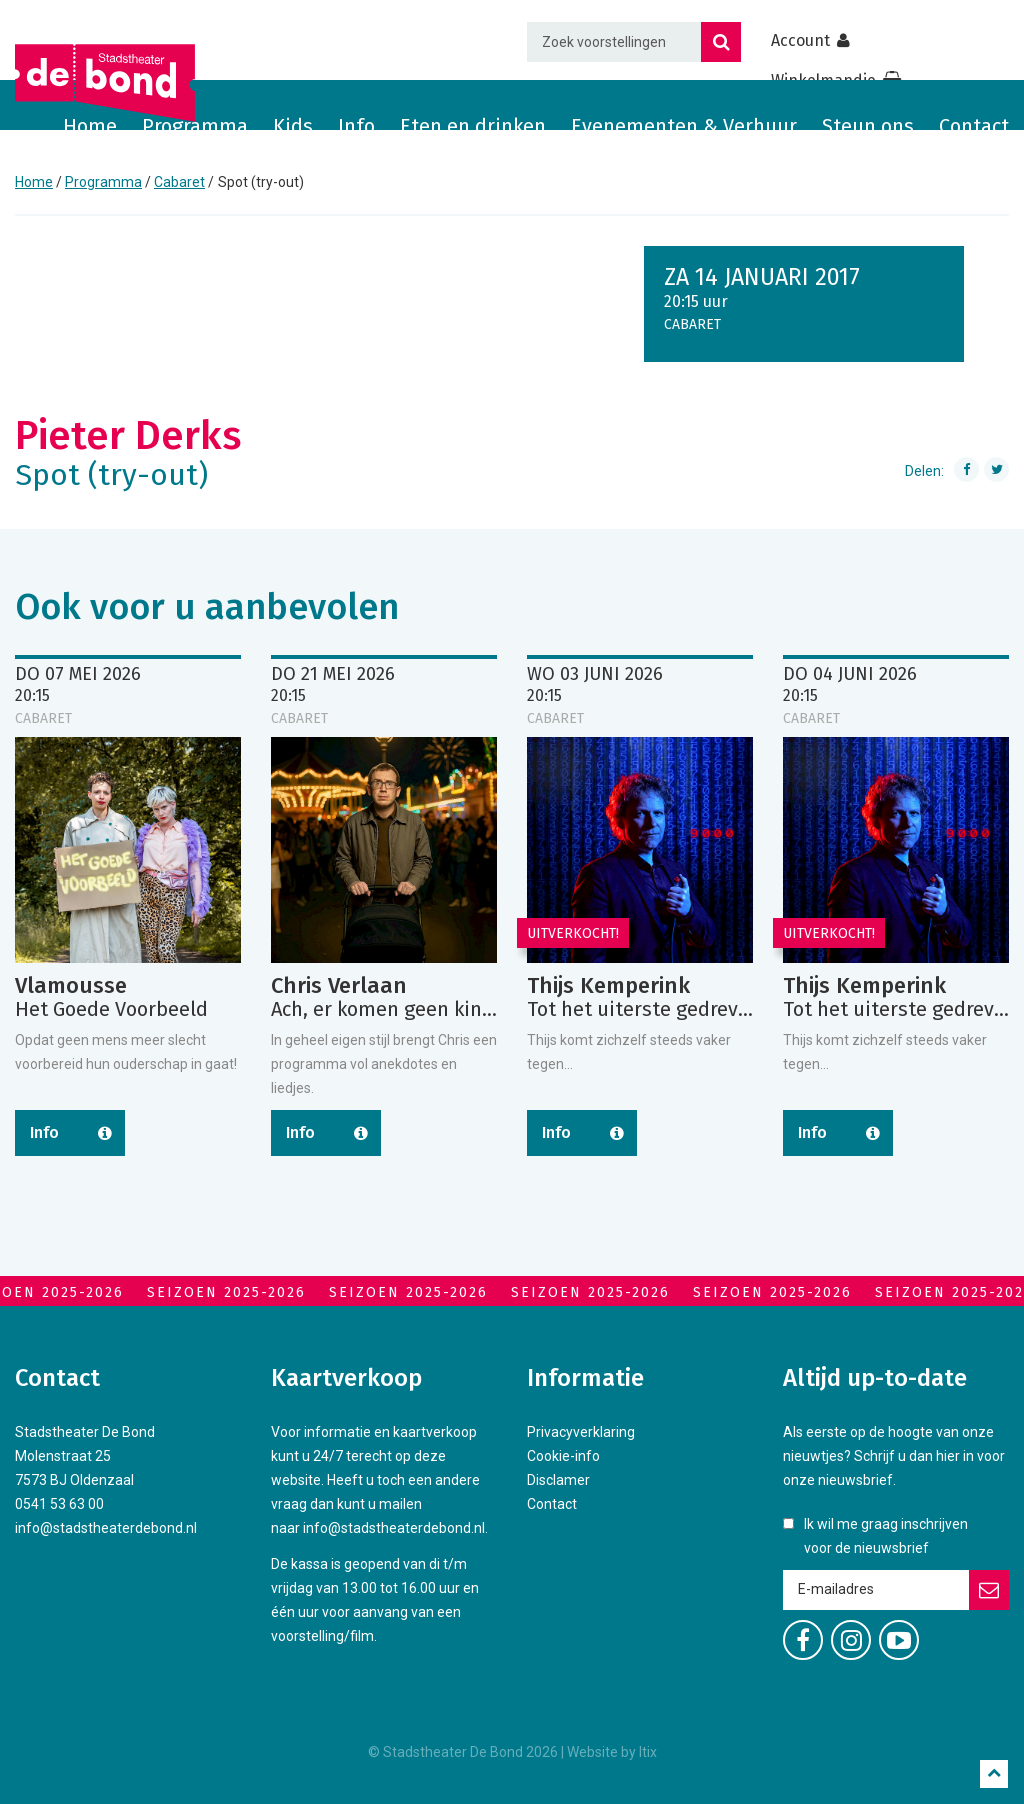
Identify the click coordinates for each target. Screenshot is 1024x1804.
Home (90, 126)
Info (356, 126)
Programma (195, 126)
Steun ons (868, 126)
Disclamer (558, 1480)
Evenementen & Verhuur (684, 126)
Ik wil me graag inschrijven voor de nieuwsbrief (886, 1536)
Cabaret (179, 182)
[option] (128, 930)
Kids (293, 126)
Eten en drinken (473, 126)
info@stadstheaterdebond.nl (106, 1528)
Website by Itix (612, 1752)
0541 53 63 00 (59, 1504)
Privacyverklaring (581, 1432)
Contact (974, 126)
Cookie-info (563, 1456)
